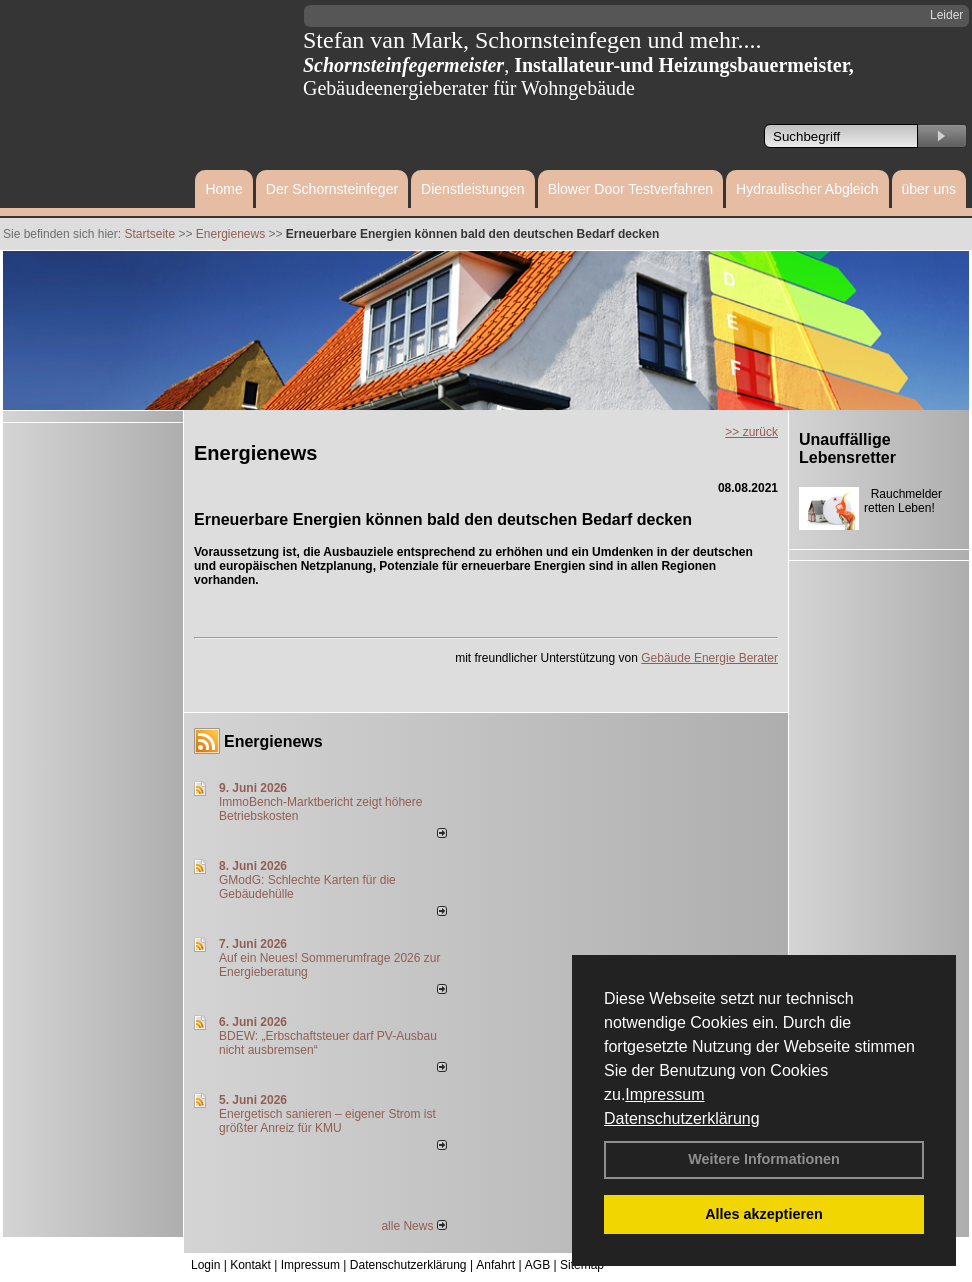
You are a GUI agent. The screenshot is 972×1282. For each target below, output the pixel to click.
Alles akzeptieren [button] (764, 1214)
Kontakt (250, 1265)
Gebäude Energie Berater (709, 658)
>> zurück (751, 432)
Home (223, 189)
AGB (537, 1265)
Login (205, 1265)
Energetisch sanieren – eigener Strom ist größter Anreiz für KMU (327, 1121)
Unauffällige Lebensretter (847, 448)
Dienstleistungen (473, 189)
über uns (929, 189)
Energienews (273, 741)
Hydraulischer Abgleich (807, 189)
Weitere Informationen (764, 1159)
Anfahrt (495, 1265)
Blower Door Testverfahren (630, 189)
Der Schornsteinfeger (332, 189)
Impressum (664, 1094)
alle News (413, 1226)
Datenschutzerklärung (682, 1118)
